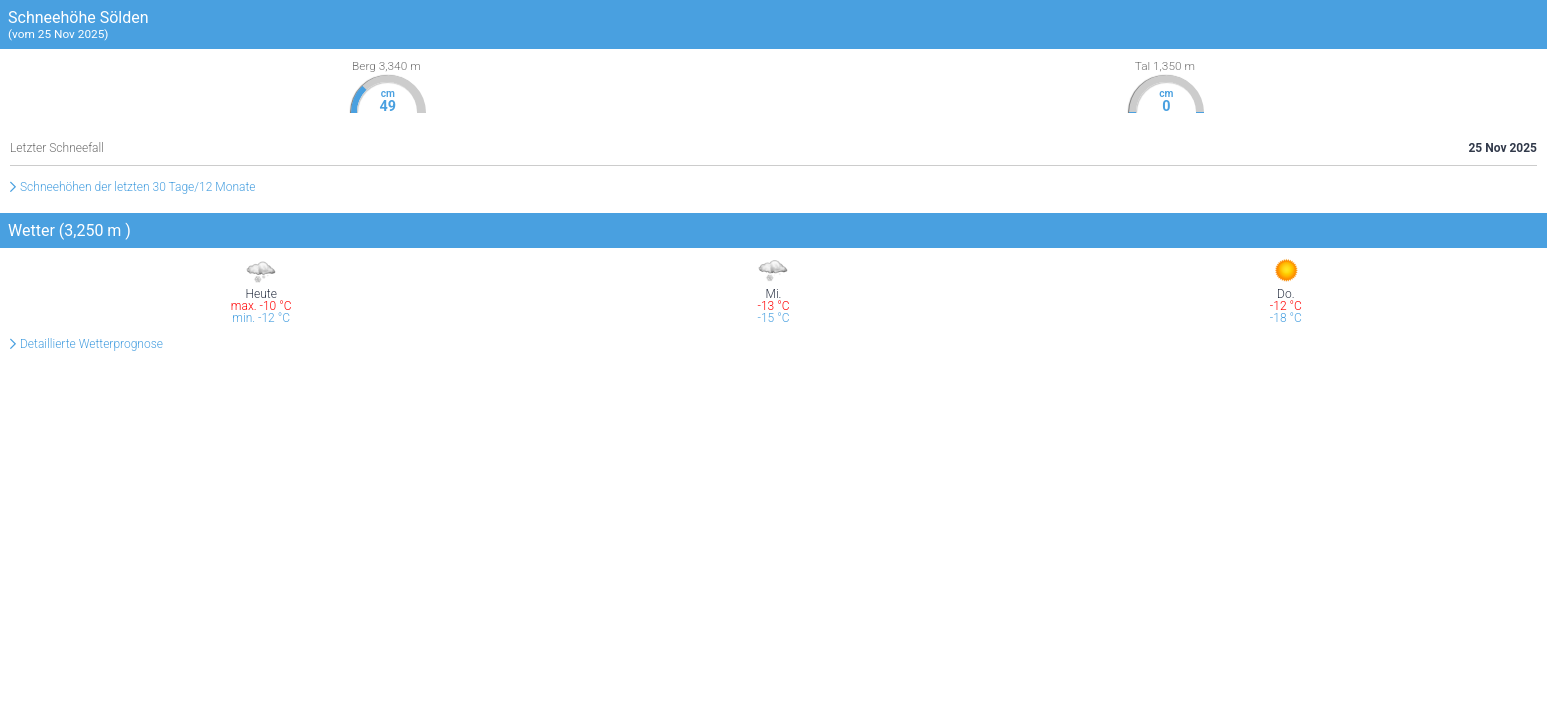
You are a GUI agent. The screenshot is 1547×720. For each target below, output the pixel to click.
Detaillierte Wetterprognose (91, 344)
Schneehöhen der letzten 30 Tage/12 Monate (138, 187)
